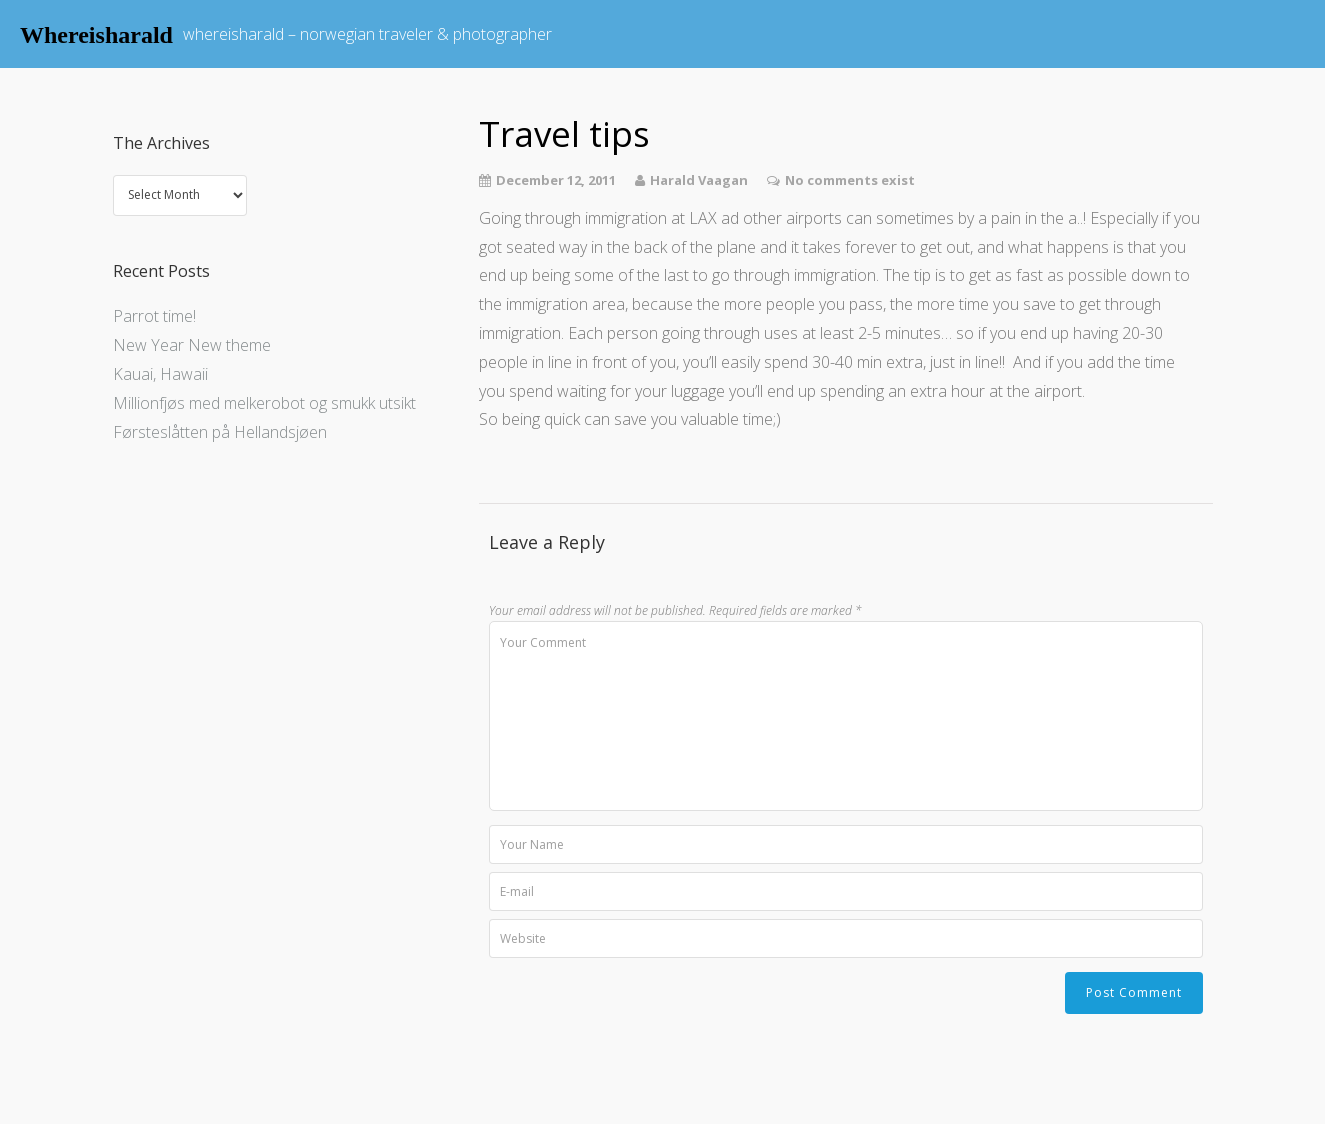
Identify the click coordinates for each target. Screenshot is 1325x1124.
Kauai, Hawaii (160, 374)
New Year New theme (192, 345)
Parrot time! (154, 316)
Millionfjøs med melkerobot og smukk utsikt (264, 403)
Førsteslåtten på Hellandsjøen (220, 432)
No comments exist (850, 180)
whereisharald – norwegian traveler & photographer (367, 34)
